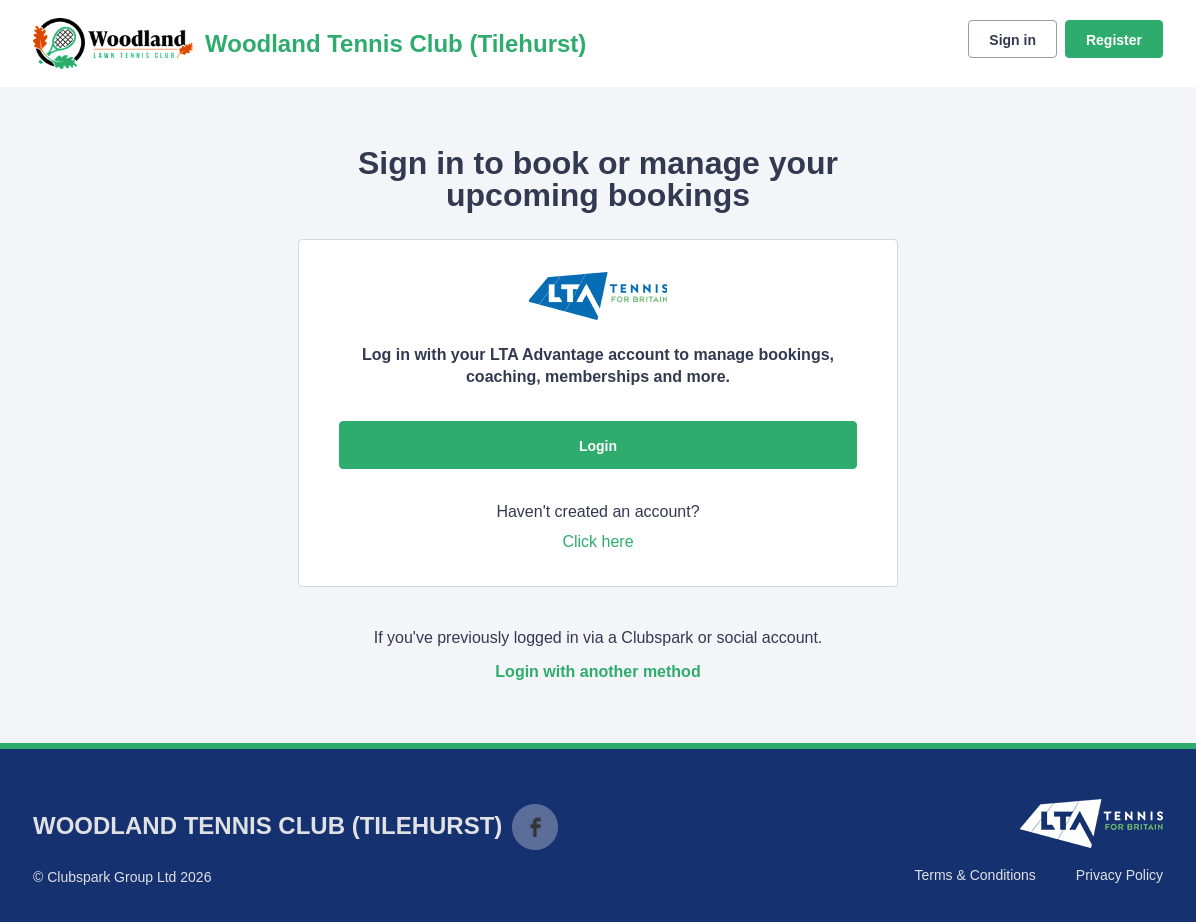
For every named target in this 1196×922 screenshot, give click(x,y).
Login (598, 446)
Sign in (1012, 40)
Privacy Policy (1119, 875)
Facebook (535, 827)
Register (1114, 40)
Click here (597, 541)
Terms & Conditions (974, 875)
